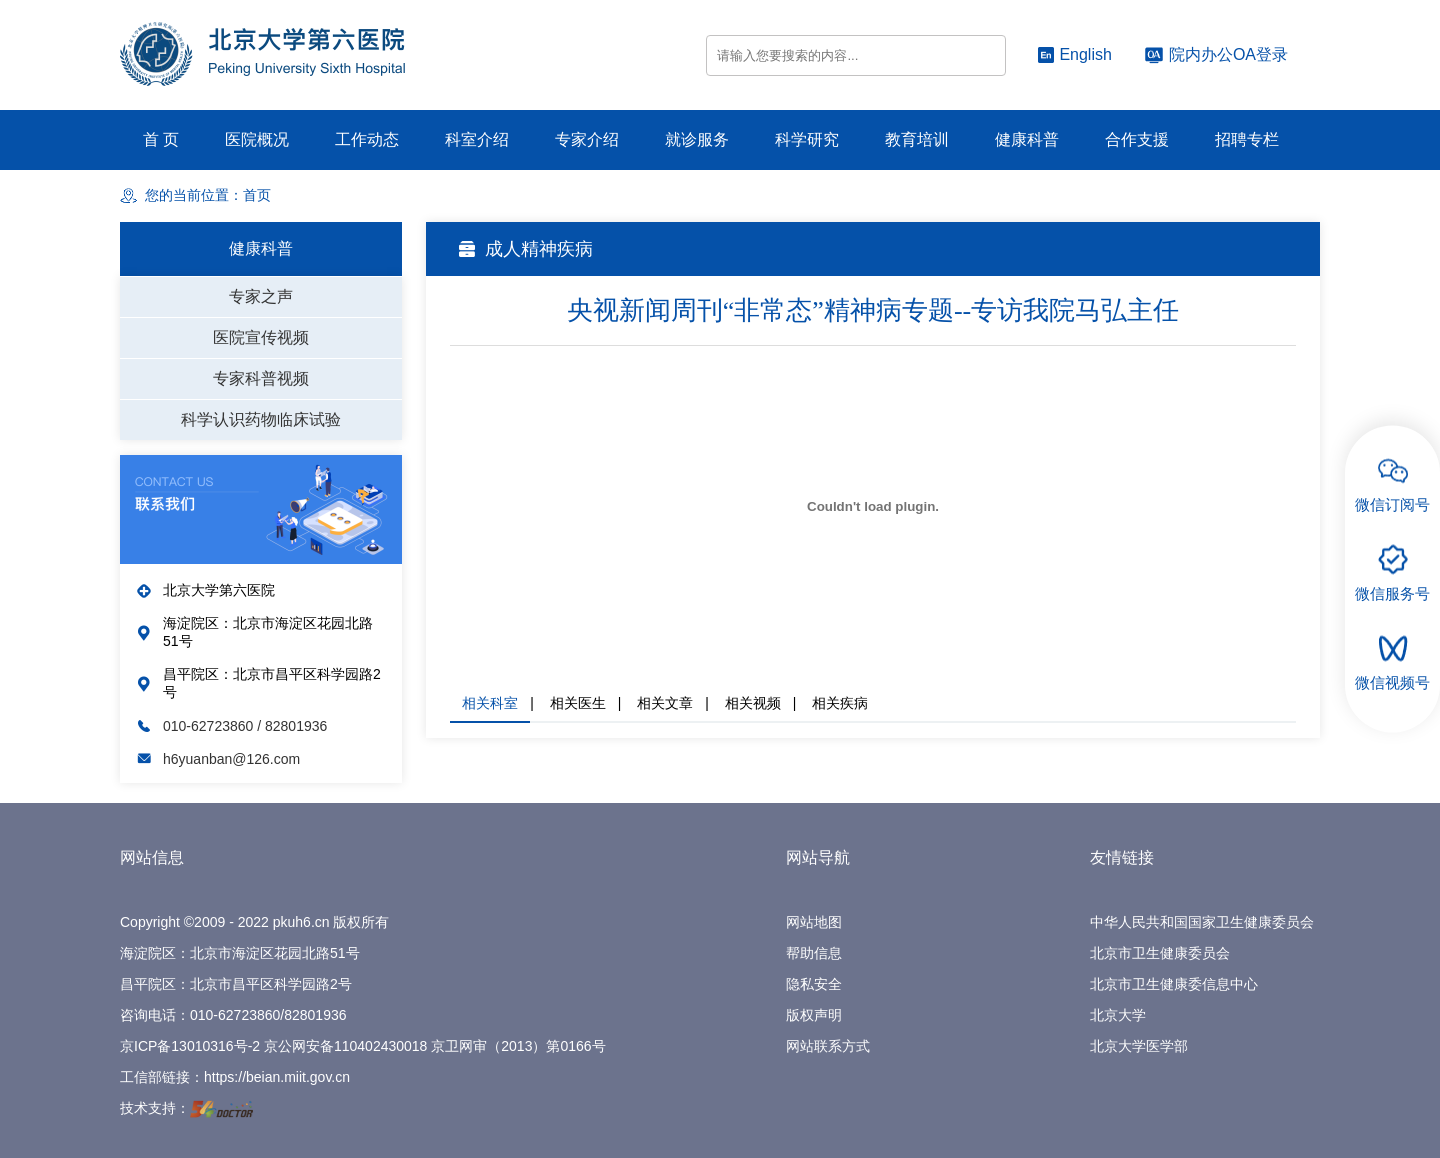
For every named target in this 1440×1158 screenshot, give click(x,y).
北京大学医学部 (1139, 1046)
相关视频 (753, 703)
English (1074, 54)
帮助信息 (814, 953)
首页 (257, 195)
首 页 (161, 139)
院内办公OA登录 (1216, 55)
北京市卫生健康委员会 (1160, 953)
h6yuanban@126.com (231, 759)
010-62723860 (210, 726)
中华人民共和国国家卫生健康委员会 (1202, 922)
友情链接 (1122, 857)
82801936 (315, 1015)
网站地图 (814, 922)
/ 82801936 (292, 726)
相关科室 (490, 703)
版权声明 (814, 1015)
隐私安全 (814, 984)
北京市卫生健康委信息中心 (1174, 984)
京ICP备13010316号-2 (190, 1046)
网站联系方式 (828, 1046)
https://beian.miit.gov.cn (277, 1077)
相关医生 (578, 703)
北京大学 (1118, 1015)
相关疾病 (840, 703)
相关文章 (665, 703)
